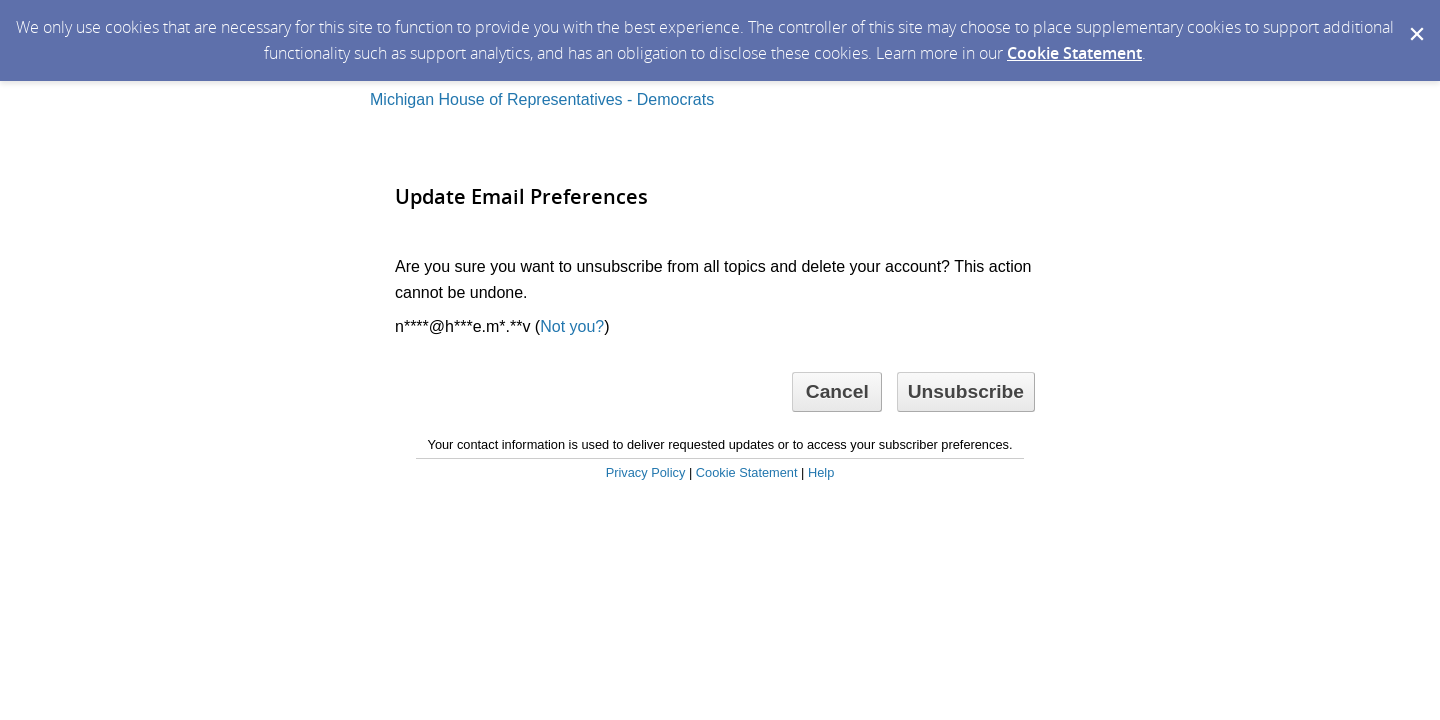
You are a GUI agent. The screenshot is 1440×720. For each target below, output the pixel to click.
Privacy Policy (646, 472)
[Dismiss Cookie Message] (1415, 19)
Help (821, 472)
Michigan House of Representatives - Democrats (542, 99)
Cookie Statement (1074, 53)
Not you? (572, 326)
